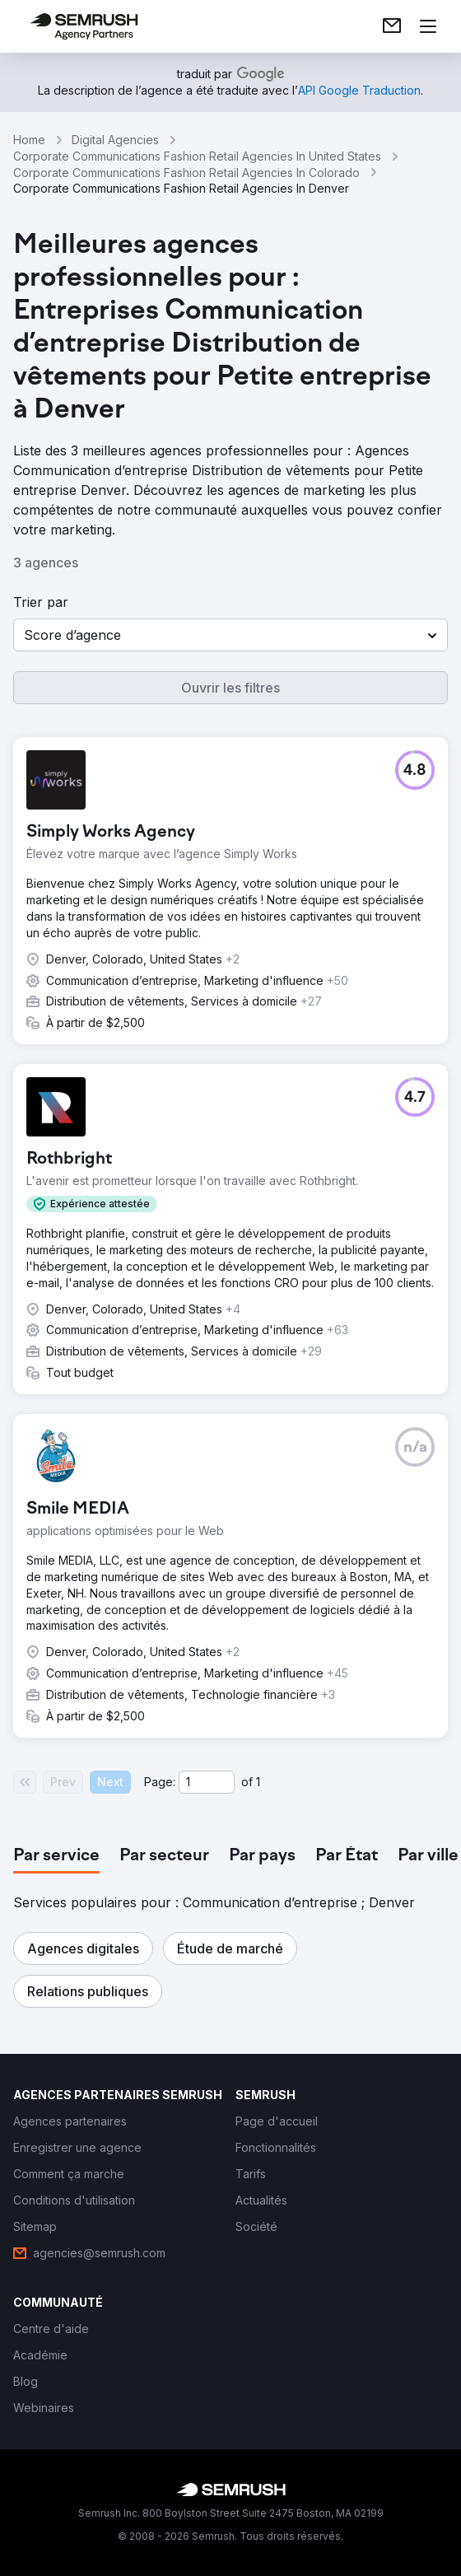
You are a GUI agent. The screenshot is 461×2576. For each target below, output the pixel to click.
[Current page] (206, 1782)
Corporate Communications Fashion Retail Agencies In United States (197, 156)
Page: (159, 1782)
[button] (230, 634)
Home (29, 140)
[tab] (56, 1856)
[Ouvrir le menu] (428, 26)
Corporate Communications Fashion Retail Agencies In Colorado (186, 173)
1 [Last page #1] (258, 1782)
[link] (392, 26)
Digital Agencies (115, 140)
